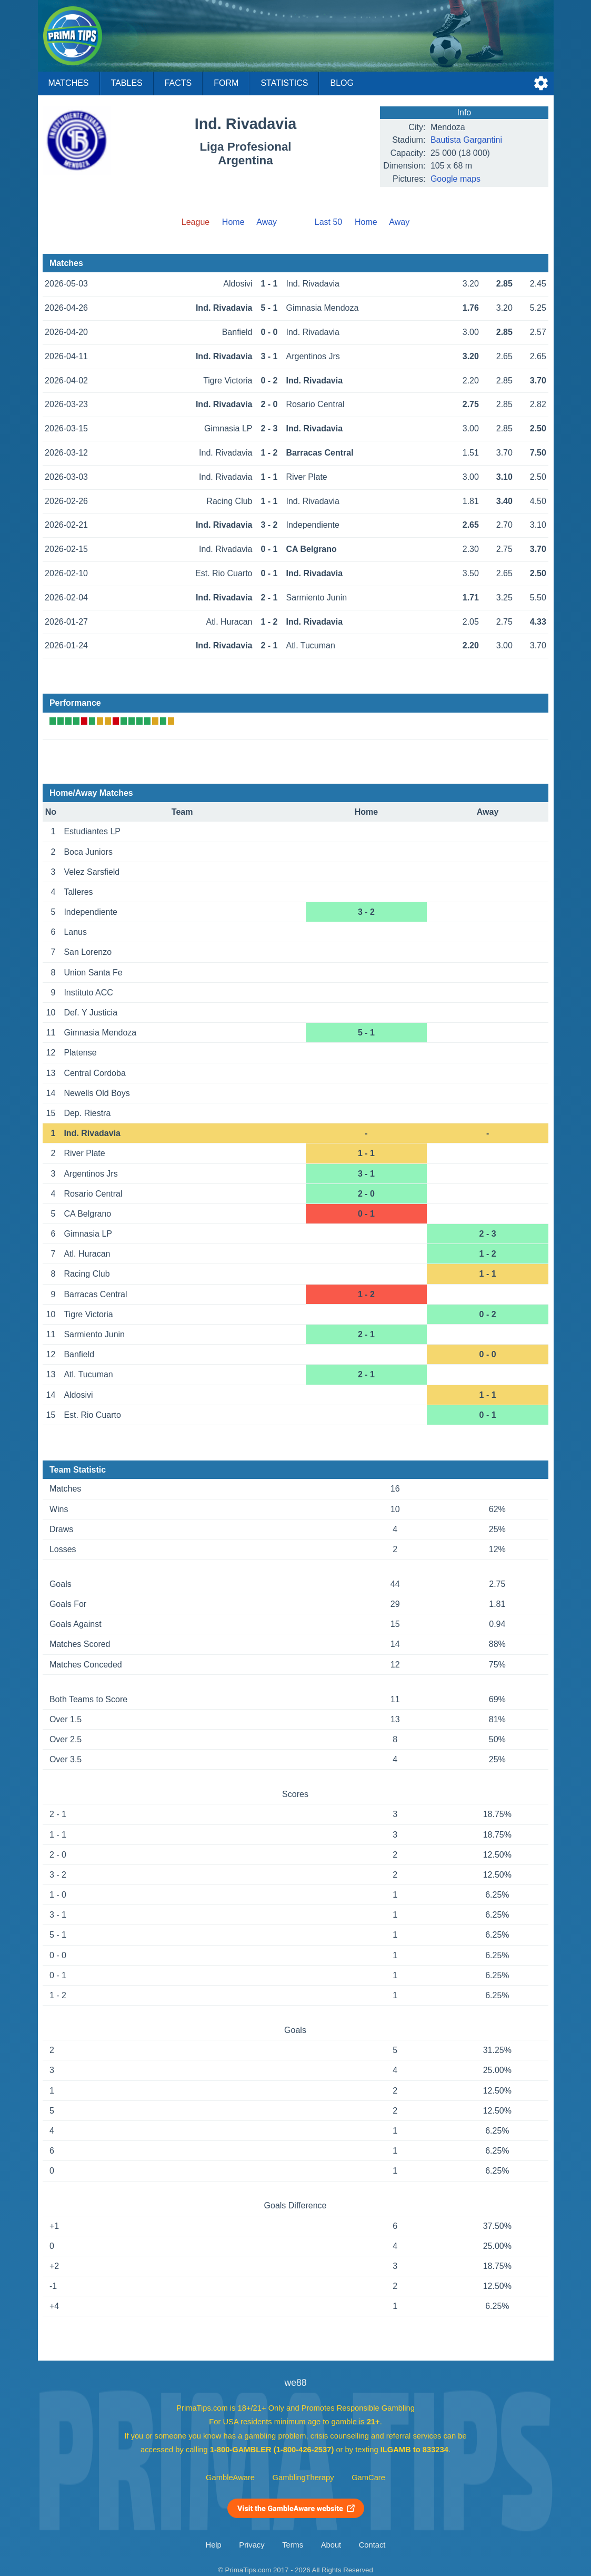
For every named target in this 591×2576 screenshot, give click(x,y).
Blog (341, 82)
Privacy (251, 2545)
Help (214, 2545)
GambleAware (230, 2477)
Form (226, 82)
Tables (127, 82)
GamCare (368, 2477)
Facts (178, 82)
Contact (372, 2545)
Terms (292, 2545)
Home (233, 222)
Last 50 (328, 222)
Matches (68, 82)
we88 (295, 2382)
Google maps (455, 178)
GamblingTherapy (303, 2477)
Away (266, 222)
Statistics (284, 82)
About (331, 2545)
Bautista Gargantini (466, 139)
